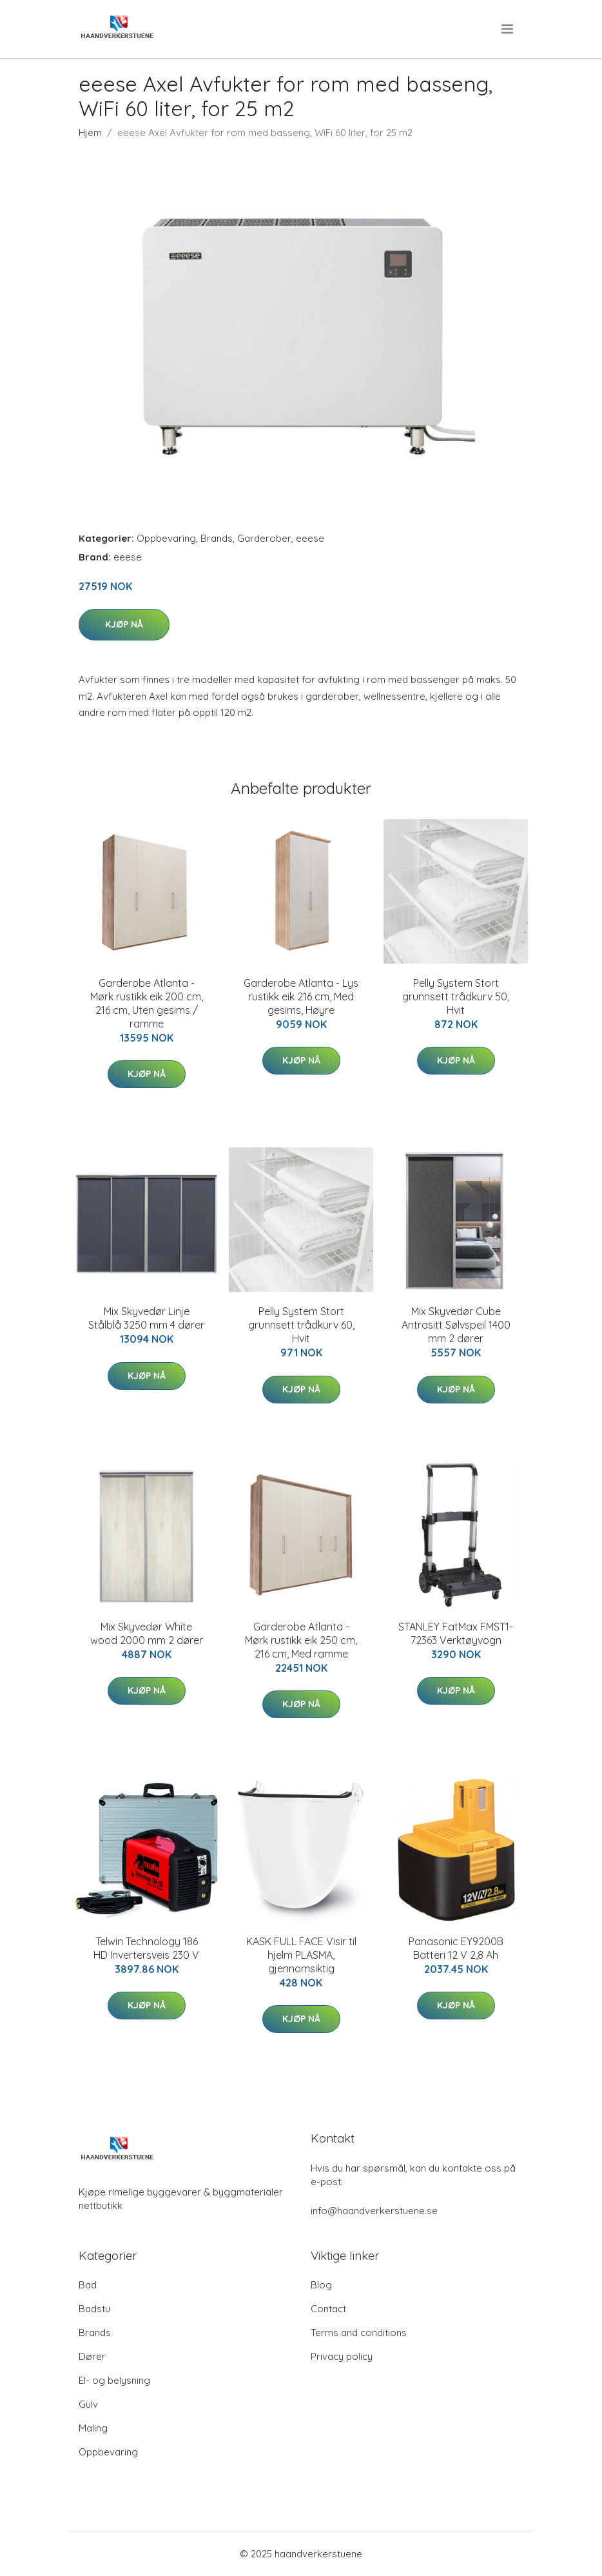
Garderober (264, 538)
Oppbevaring (166, 538)
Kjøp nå (124, 624)
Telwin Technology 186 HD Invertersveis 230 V (146, 1948)
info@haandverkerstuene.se (374, 2210)
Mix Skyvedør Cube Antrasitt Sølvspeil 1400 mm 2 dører (456, 1325)
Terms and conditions (359, 2332)
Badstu (94, 2309)
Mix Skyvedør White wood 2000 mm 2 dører (146, 1633)
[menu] (508, 29)
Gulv (88, 2404)
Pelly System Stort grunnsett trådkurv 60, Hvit (301, 1325)
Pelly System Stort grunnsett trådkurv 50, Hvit (455, 996)
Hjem (90, 132)
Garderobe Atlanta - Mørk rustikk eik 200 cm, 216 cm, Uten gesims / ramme (146, 1003)
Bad (88, 2285)
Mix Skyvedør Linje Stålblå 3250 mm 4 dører (146, 1318)
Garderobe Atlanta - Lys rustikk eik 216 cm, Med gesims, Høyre (301, 996)
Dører (92, 2356)
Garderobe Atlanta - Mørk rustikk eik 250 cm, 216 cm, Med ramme (301, 1640)
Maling (93, 2428)
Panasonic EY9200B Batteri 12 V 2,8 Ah (456, 1948)
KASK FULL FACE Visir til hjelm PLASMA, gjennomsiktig (301, 1955)
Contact (328, 2309)
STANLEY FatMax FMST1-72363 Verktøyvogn (455, 1633)
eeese (310, 538)
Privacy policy (342, 2356)
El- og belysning (114, 2380)
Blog (321, 2285)
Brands (216, 538)
